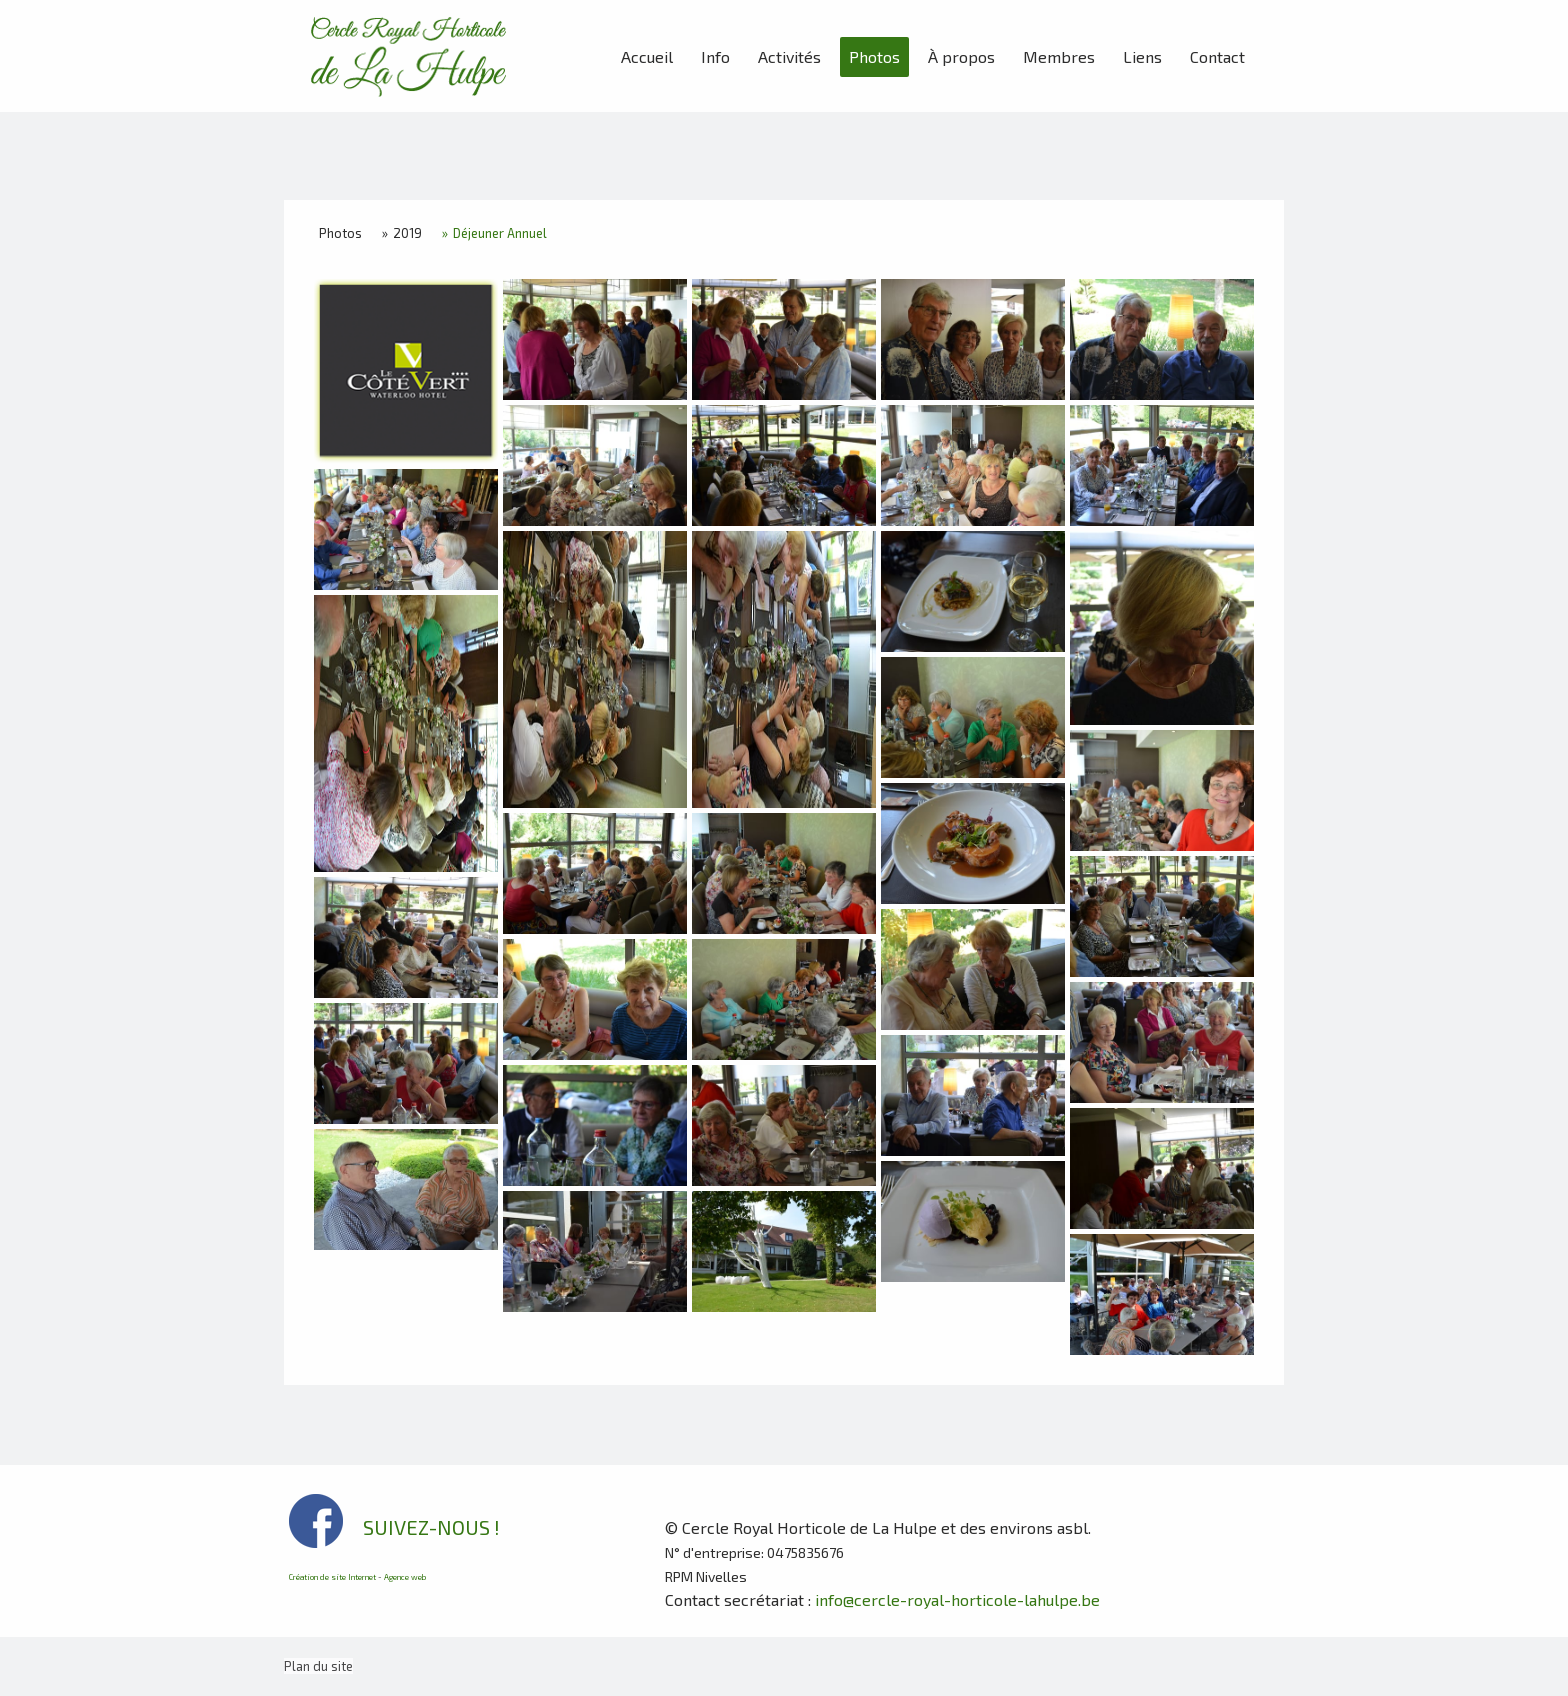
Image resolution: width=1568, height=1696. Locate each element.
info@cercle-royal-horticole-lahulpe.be (957, 1599)
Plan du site (318, 1666)
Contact (1217, 56)
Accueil (647, 56)
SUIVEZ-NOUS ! (431, 1527)
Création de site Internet (332, 1577)
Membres (1059, 56)
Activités (789, 56)
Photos (874, 56)
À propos (961, 56)
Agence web (405, 1577)
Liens (1142, 56)
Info (715, 56)
